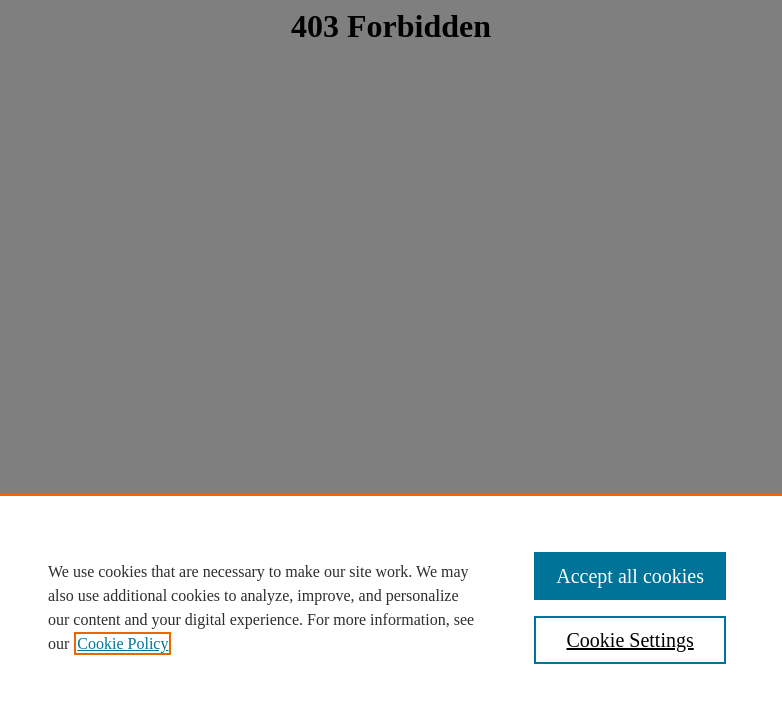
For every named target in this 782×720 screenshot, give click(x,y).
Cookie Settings (630, 640)
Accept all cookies (630, 576)
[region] (391, 607)
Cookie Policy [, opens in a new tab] (122, 643)
